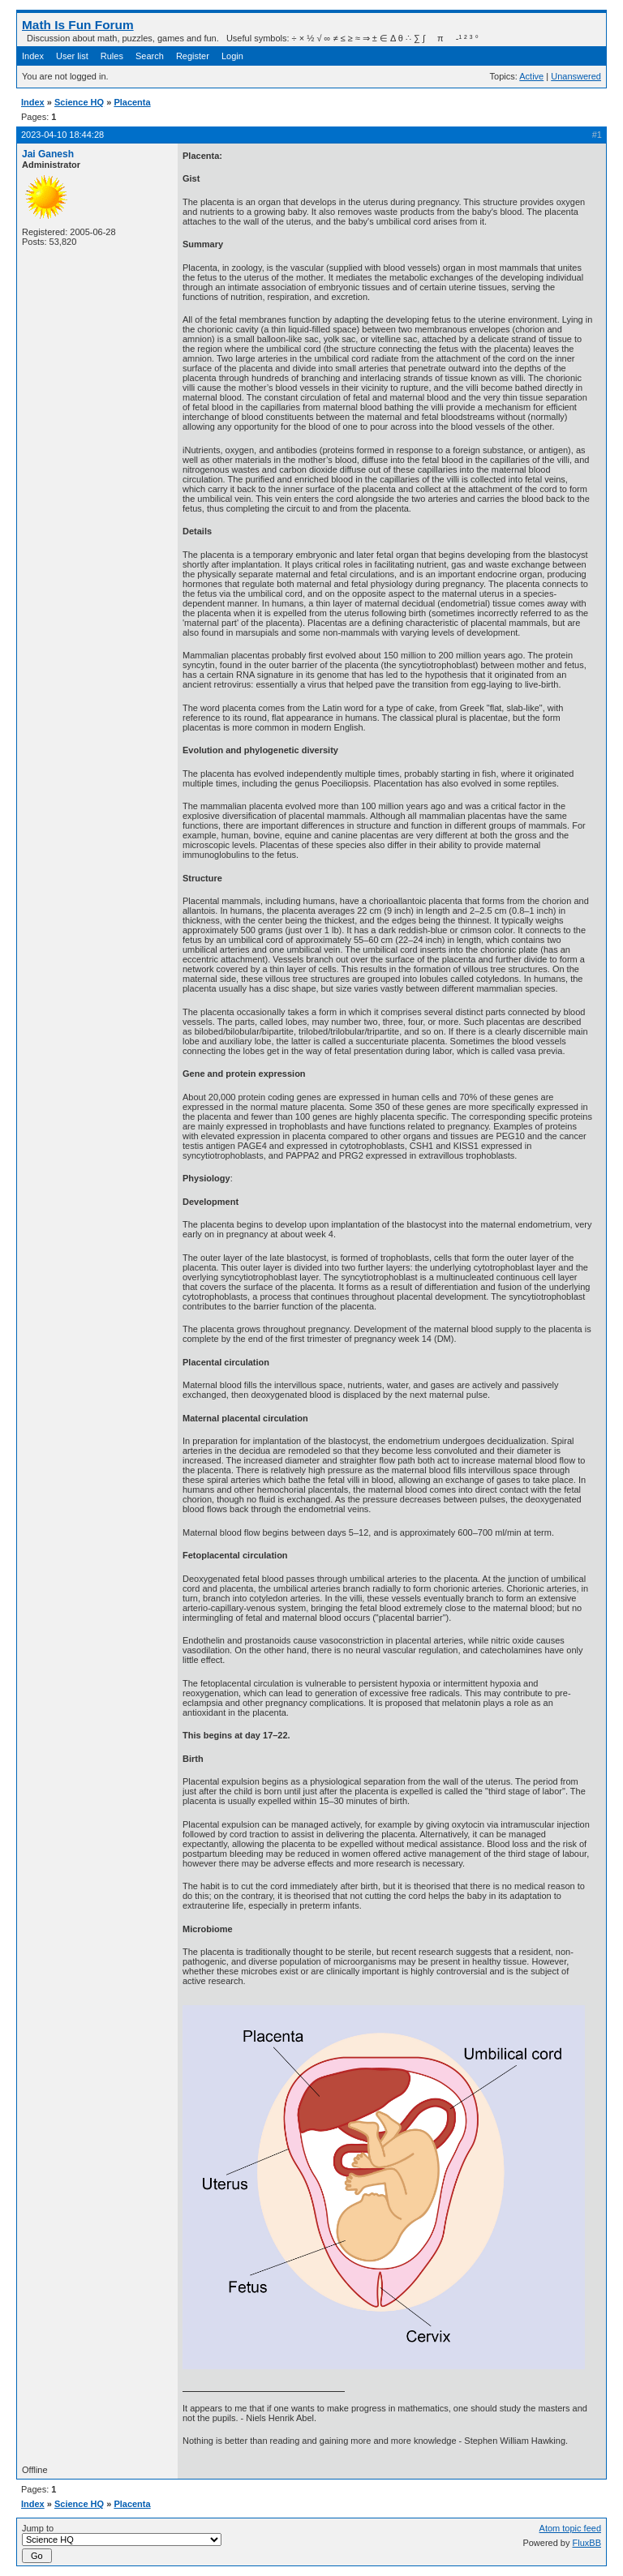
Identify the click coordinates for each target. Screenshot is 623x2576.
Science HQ (79, 102)
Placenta (132, 102)
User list (72, 56)
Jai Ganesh (48, 154)
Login (232, 56)
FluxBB (587, 2543)
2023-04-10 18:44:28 (62, 134)
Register (192, 56)
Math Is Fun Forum (78, 25)
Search (149, 56)
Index (33, 56)
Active (531, 76)
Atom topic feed (570, 2528)
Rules (112, 56)
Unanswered (576, 76)
